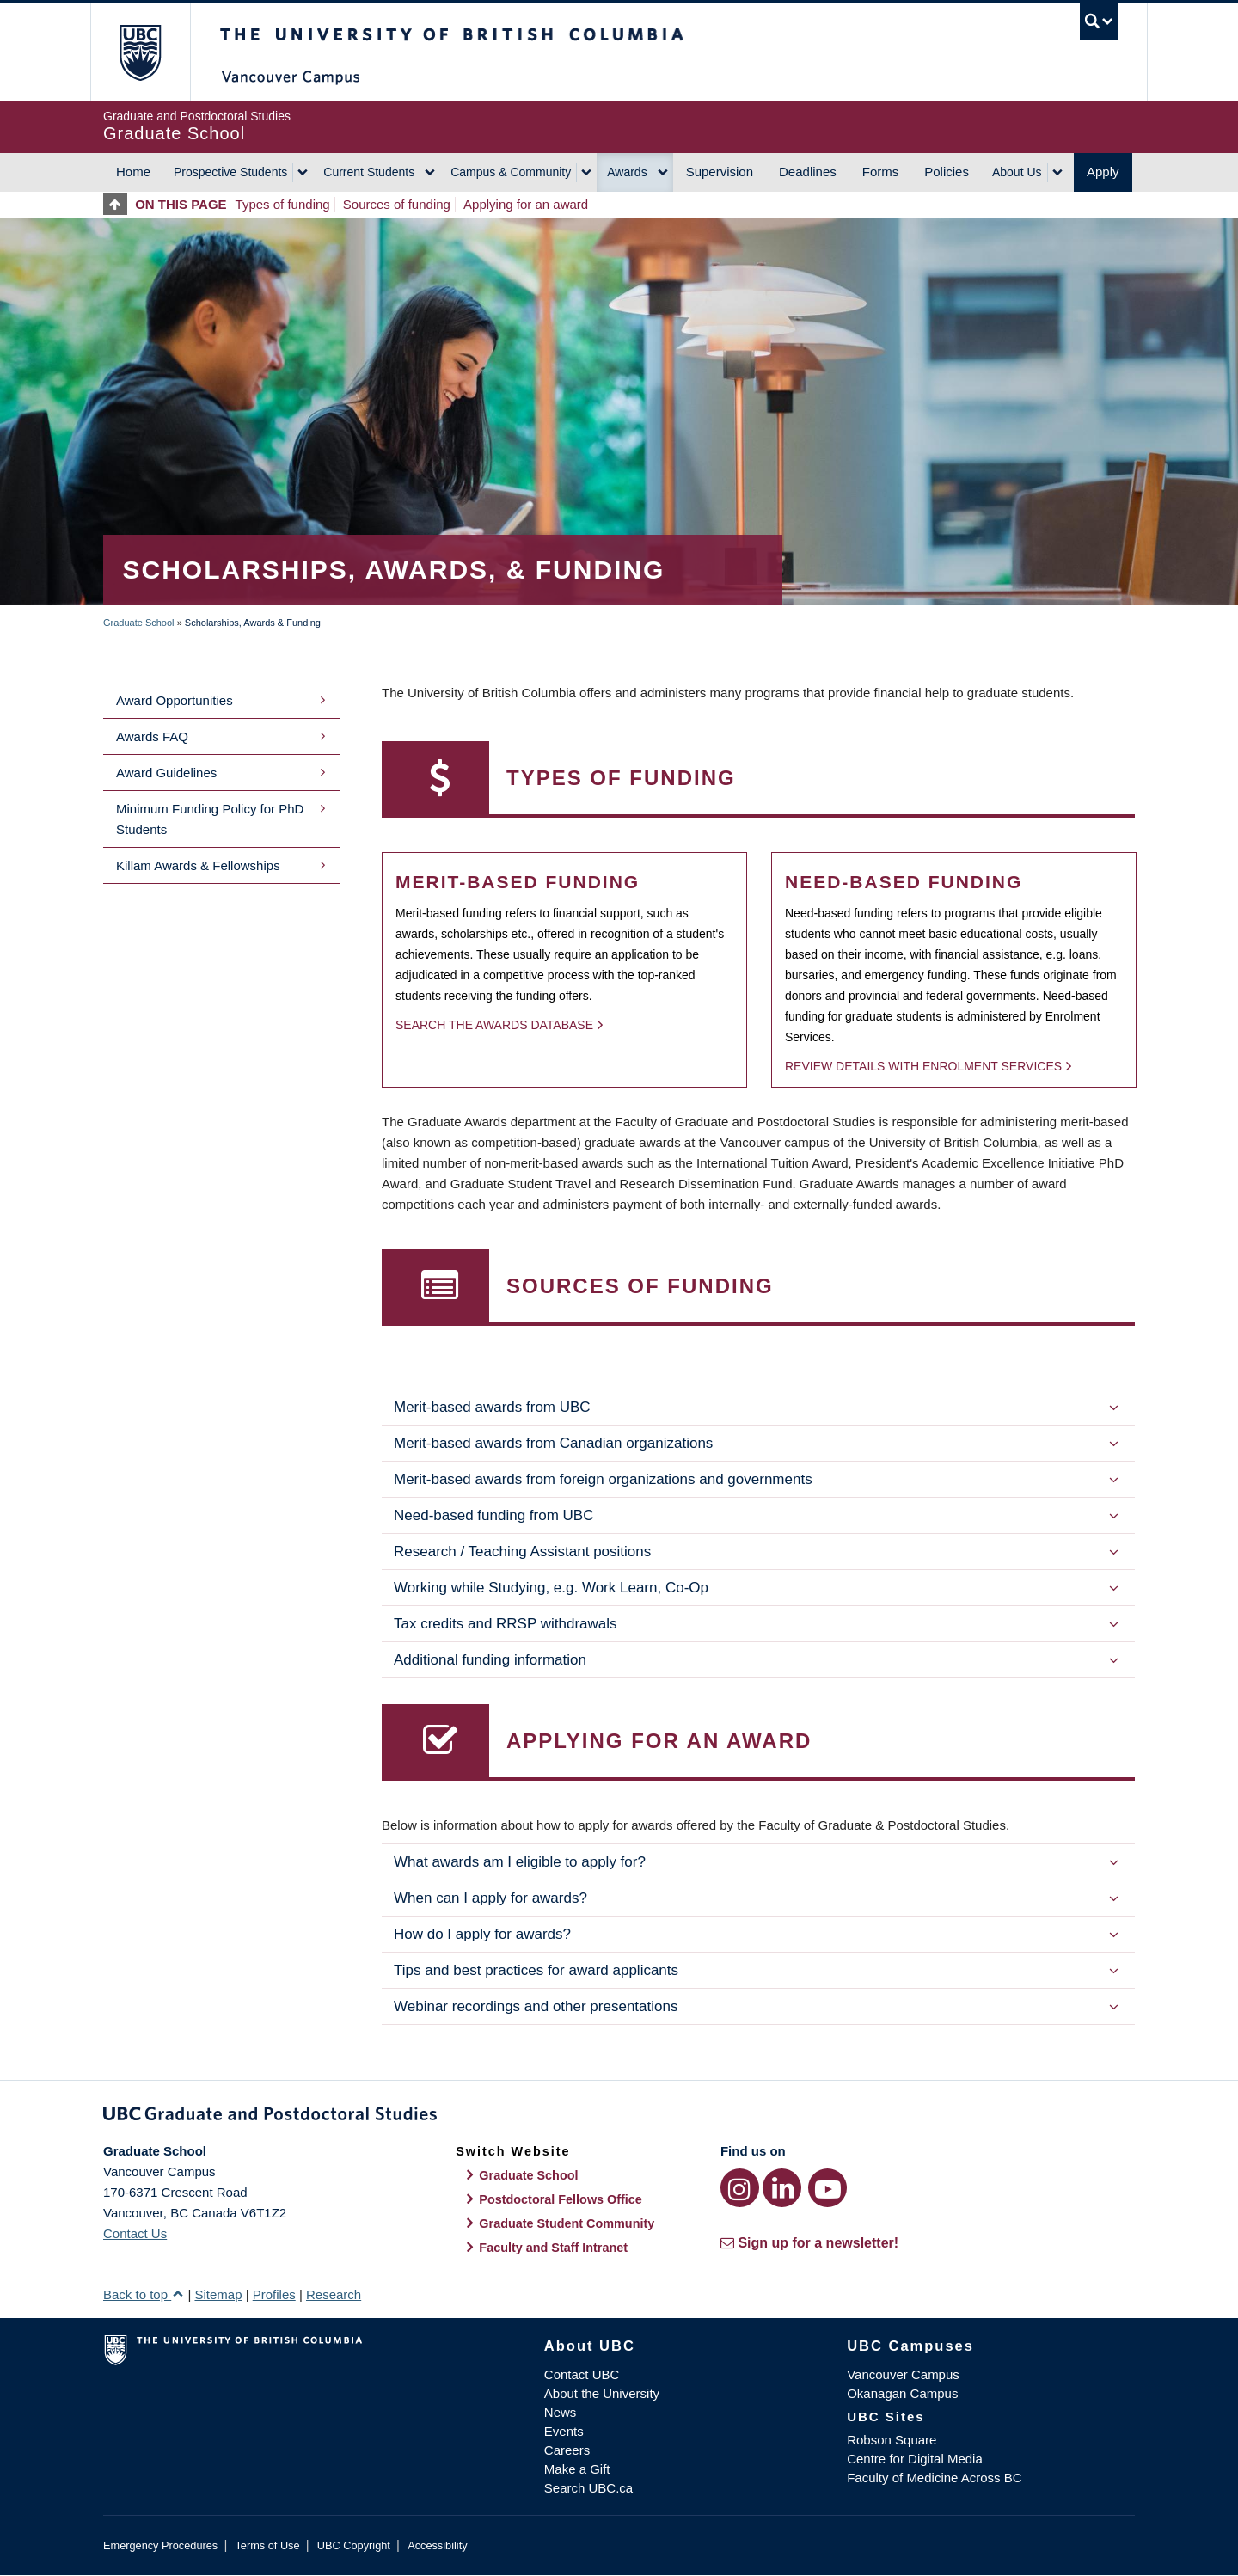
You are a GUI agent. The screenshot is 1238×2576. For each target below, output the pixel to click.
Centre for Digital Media (915, 2458)
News (560, 2412)
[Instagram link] (739, 2187)
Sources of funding (396, 204)
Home (133, 171)
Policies (946, 171)
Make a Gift (577, 2469)
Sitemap (218, 2294)
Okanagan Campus (902, 2393)
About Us (1017, 172)
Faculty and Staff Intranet (553, 2247)
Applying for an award (525, 204)
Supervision (719, 171)
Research (333, 2294)
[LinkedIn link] (782, 2187)
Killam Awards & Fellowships (198, 865)
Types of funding (283, 204)
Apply (1103, 171)
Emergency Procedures (160, 2545)
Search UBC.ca (588, 2488)
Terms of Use (267, 2545)
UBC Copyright (353, 2545)
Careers (567, 2450)
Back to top (143, 2294)
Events (564, 2431)
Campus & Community (510, 172)
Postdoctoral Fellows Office (560, 2199)
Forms (880, 171)
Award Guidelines (166, 772)
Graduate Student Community (566, 2223)
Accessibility (437, 2545)
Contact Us (135, 2233)
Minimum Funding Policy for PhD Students (209, 819)
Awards (627, 172)
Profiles (274, 2294)
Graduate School (139, 622)
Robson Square (891, 2439)
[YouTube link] (827, 2187)
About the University (601, 2393)
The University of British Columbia (139, 52)
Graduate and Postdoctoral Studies (619, 2117)
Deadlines (808, 171)
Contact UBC (582, 2374)
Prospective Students (230, 172)
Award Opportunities (174, 700)
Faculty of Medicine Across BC (934, 2477)
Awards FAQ (152, 736)
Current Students (368, 172)
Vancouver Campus (903, 2374)
